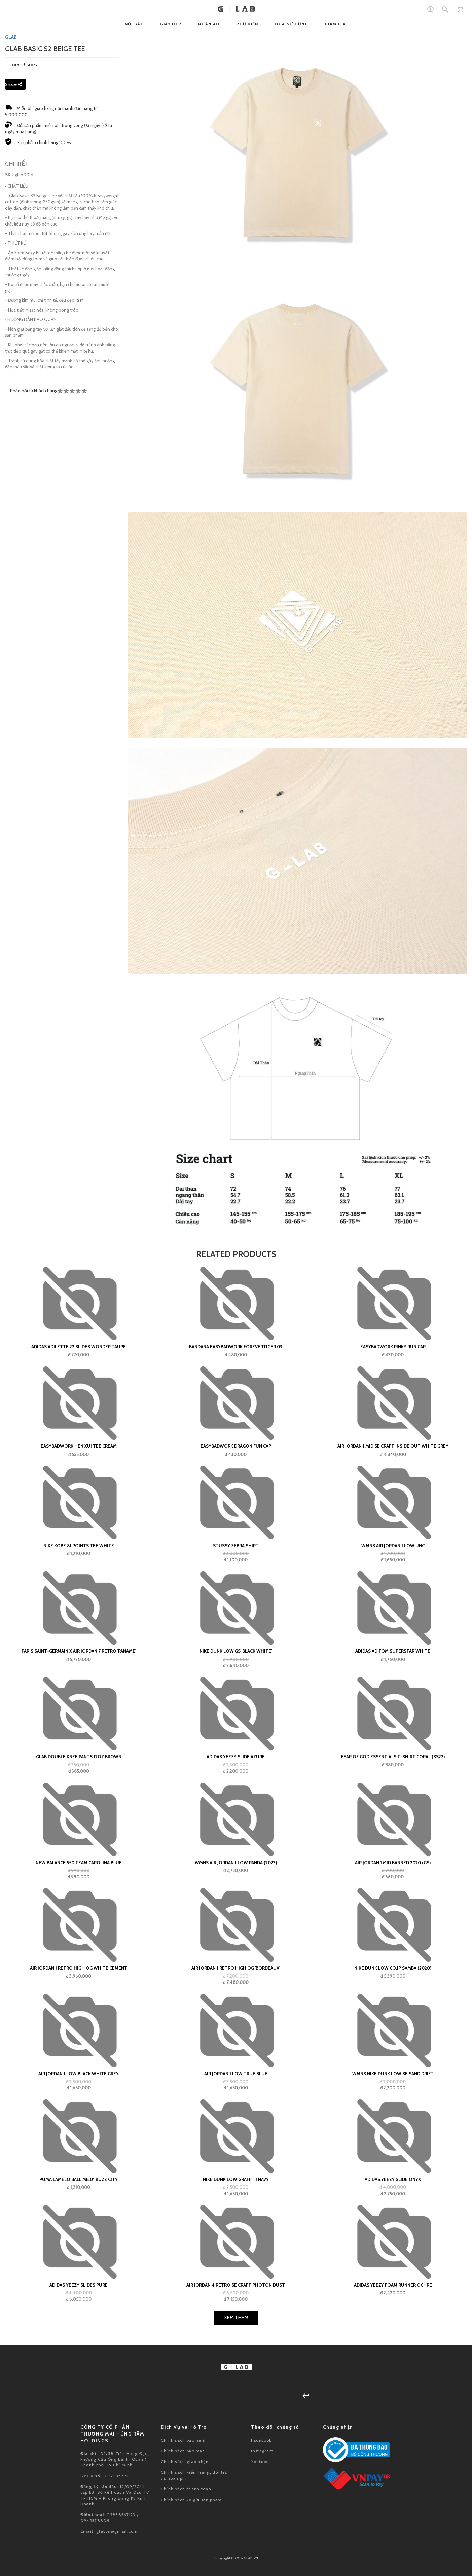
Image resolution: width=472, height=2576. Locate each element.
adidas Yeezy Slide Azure (236, 1756)
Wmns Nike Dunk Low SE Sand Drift (393, 2073)
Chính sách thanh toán (186, 2488)
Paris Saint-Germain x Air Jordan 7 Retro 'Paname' (79, 1651)
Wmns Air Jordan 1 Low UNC (393, 1545)
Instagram (262, 2450)
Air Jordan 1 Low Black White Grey (78, 2073)
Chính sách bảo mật (182, 2450)
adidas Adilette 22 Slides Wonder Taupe (78, 1346)
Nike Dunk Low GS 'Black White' (235, 1651)
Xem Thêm (236, 2318)
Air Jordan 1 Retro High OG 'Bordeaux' (235, 1968)
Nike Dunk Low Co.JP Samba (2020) (392, 1968)
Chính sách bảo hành (184, 2440)
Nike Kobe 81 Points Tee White (78, 1545)
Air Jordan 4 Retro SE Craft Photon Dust (235, 2285)
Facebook (261, 2440)
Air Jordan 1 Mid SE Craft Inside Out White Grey (392, 1446)
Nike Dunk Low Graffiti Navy (236, 2179)
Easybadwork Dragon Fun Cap (236, 1446)
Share (13, 84)
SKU (9, 174)
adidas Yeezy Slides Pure (78, 2285)
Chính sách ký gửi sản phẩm (191, 2499)
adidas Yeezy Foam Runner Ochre (393, 2285)
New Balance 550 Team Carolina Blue (79, 1862)
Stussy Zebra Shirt (236, 1545)
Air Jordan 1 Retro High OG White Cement (78, 1968)
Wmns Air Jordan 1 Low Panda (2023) (236, 1862)
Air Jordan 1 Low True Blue (235, 2073)
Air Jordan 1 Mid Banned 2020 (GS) (393, 1862)
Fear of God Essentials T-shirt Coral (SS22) (393, 1756)
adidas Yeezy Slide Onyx (393, 2179)
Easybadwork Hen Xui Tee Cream (79, 1446)
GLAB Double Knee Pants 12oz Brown (78, 1756)
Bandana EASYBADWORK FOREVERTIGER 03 (235, 1346)
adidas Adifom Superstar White (392, 1651)
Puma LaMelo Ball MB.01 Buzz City (78, 2179)
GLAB (11, 37)
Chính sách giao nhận (185, 2461)
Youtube (260, 2461)
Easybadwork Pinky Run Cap (393, 1346)
